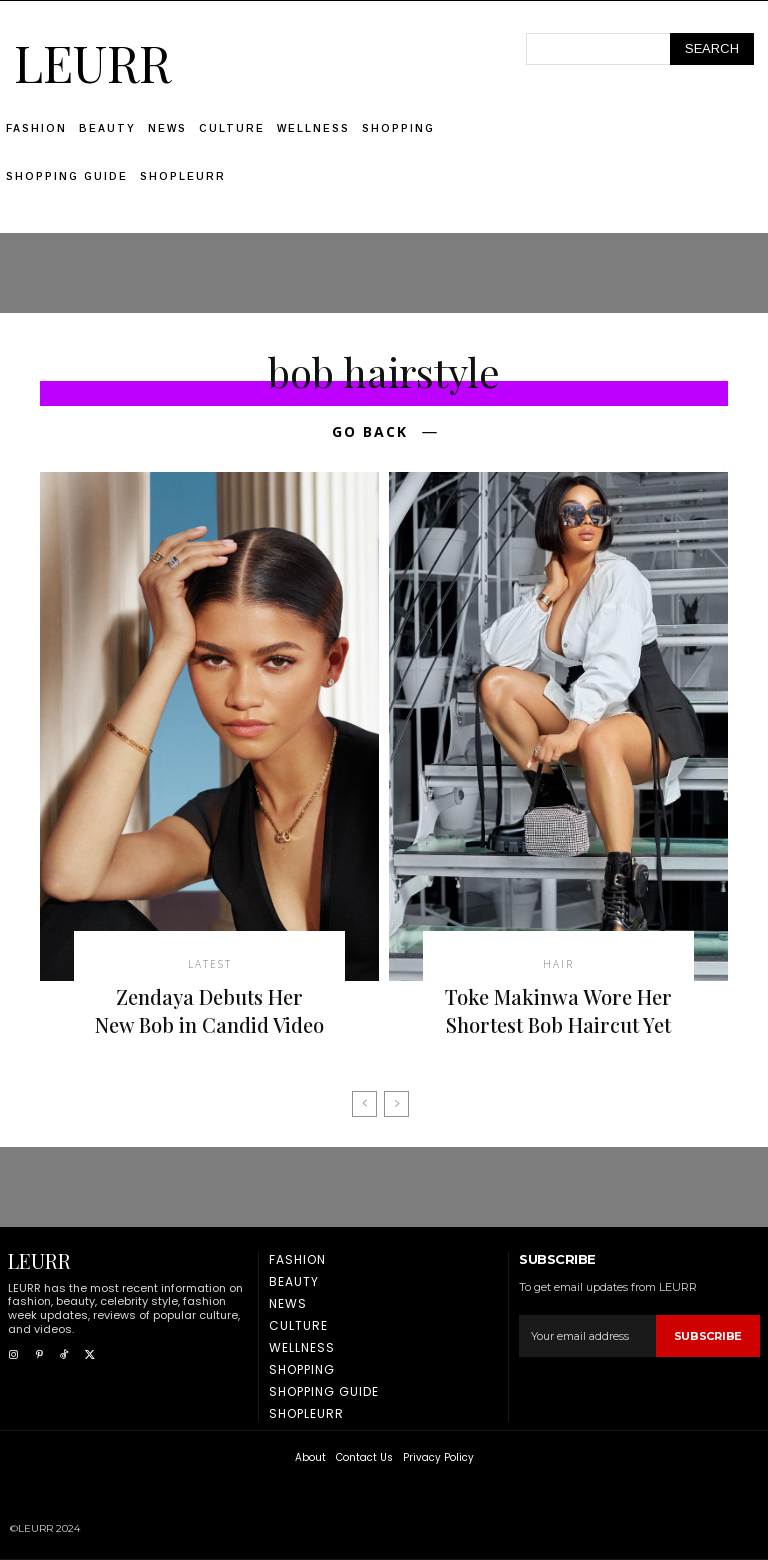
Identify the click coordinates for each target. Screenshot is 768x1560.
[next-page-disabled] (396, 1104)
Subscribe (708, 1336)
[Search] (712, 49)
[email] (587, 1336)
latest (210, 964)
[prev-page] (364, 1104)
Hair (558, 964)
